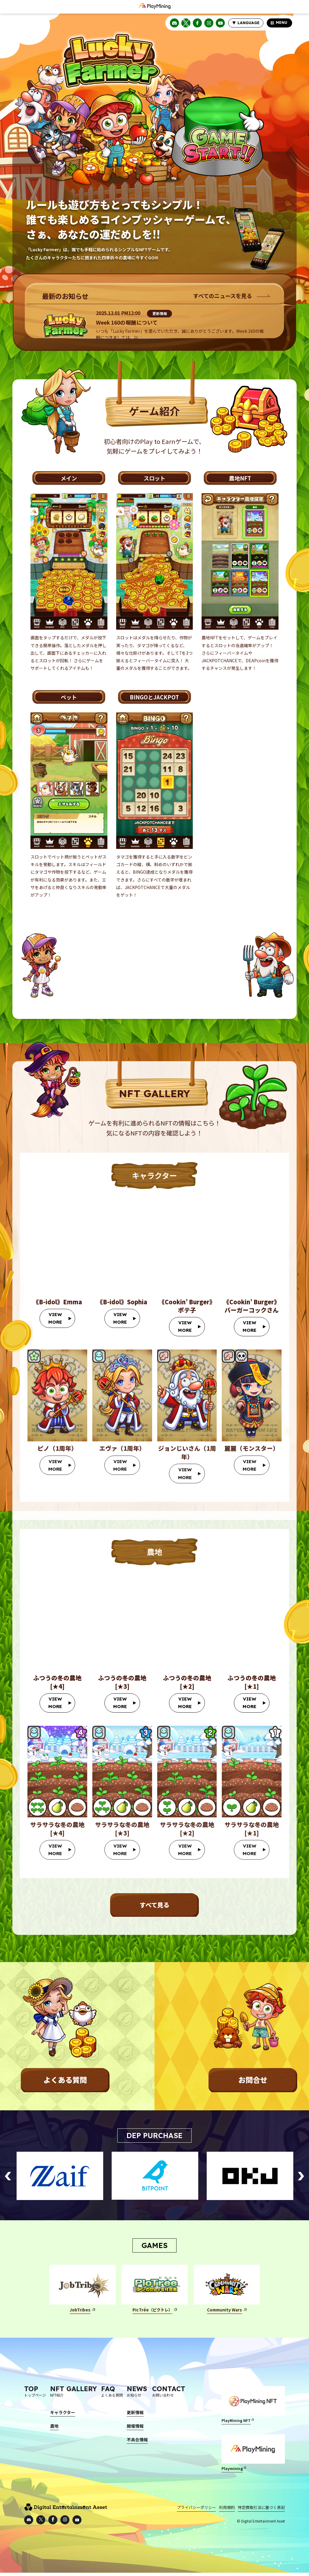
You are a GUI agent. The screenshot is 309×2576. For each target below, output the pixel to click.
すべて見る (154, 1905)
